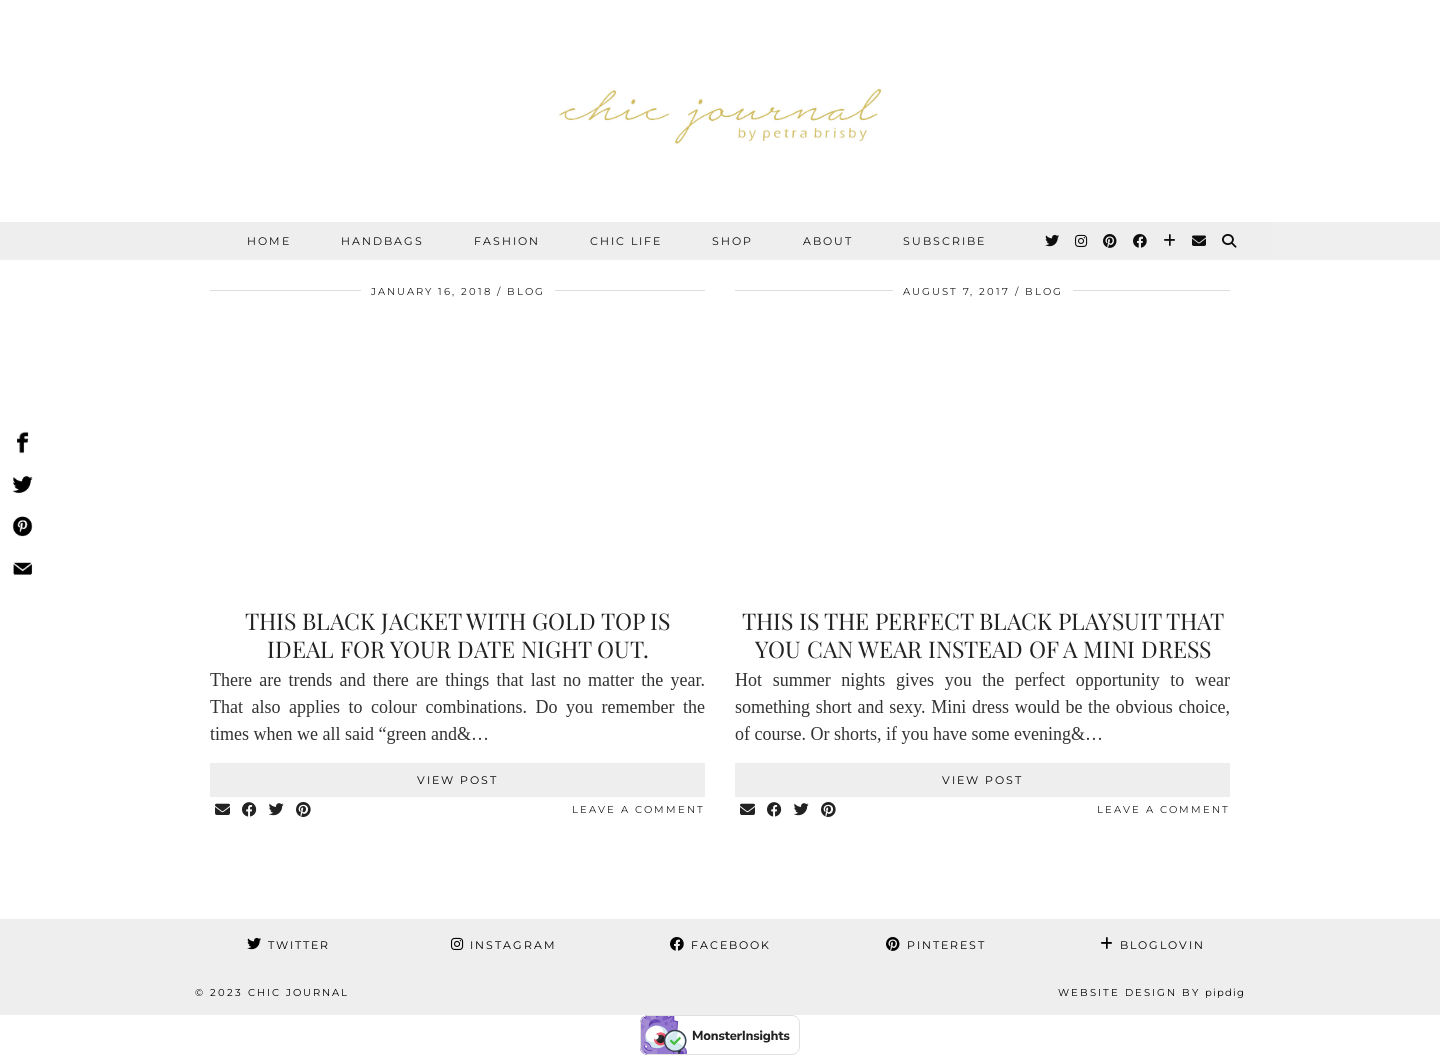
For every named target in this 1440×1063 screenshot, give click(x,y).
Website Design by (1151, 992)
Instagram (504, 945)
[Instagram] (1082, 241)
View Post (457, 780)
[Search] (1230, 241)
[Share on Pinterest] (304, 810)
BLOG (526, 291)
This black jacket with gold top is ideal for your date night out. (457, 634)
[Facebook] (1141, 241)
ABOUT (828, 241)
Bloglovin (1152, 945)
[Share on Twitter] (277, 810)
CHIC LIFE (626, 241)
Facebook (720, 945)
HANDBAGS (382, 241)
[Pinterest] (1111, 241)
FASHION (507, 241)
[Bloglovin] (1170, 241)
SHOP (732, 241)
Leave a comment (638, 809)
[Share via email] (223, 810)
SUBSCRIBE (944, 241)
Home (269, 241)
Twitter (288, 945)
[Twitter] (1053, 241)
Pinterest (936, 945)
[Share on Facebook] (250, 810)
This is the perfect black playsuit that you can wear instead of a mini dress (983, 634)
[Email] (1200, 241)
